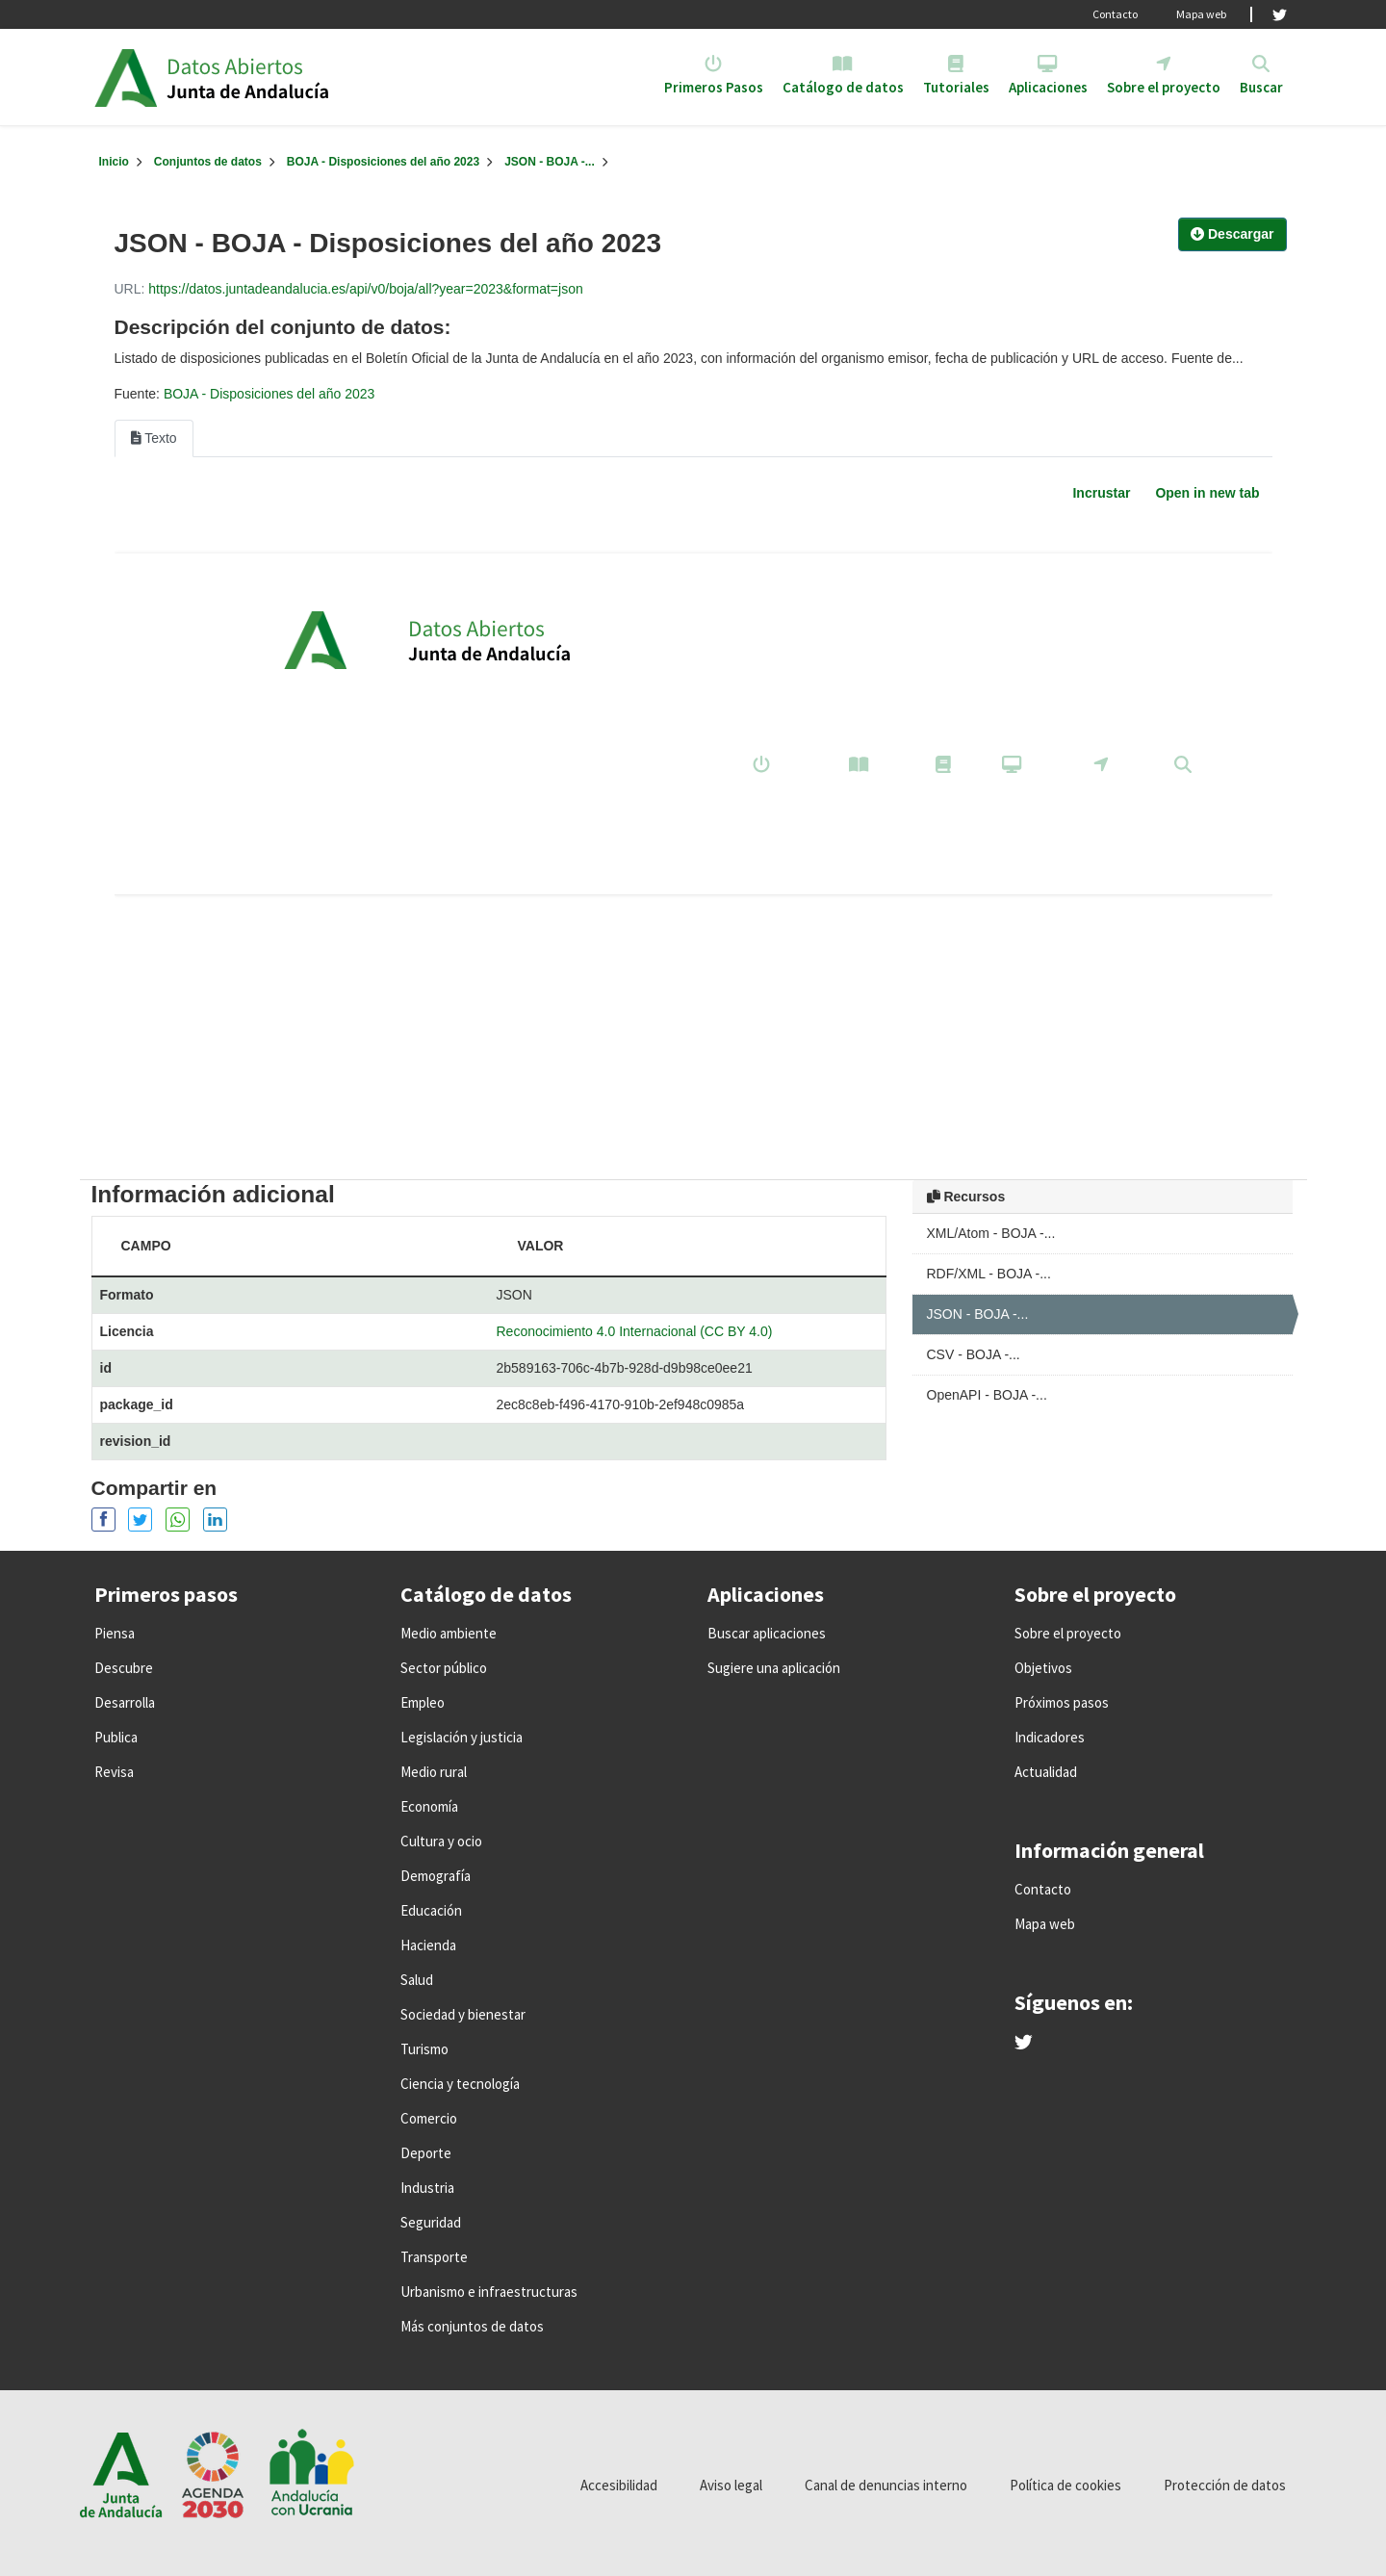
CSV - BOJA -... (973, 1354)
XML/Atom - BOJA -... (991, 1233)
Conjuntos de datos (208, 161)
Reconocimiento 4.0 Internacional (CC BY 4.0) (635, 1331)
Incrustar (1101, 493)
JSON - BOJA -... (549, 161)
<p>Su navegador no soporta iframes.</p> (693, 837)
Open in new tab (1207, 493)
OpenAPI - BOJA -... (987, 1395)
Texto (154, 438)
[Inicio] (114, 161)
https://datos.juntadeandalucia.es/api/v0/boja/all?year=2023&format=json (365, 288)
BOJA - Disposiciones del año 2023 (383, 161)
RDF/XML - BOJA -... (989, 1273)
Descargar (1232, 234)
